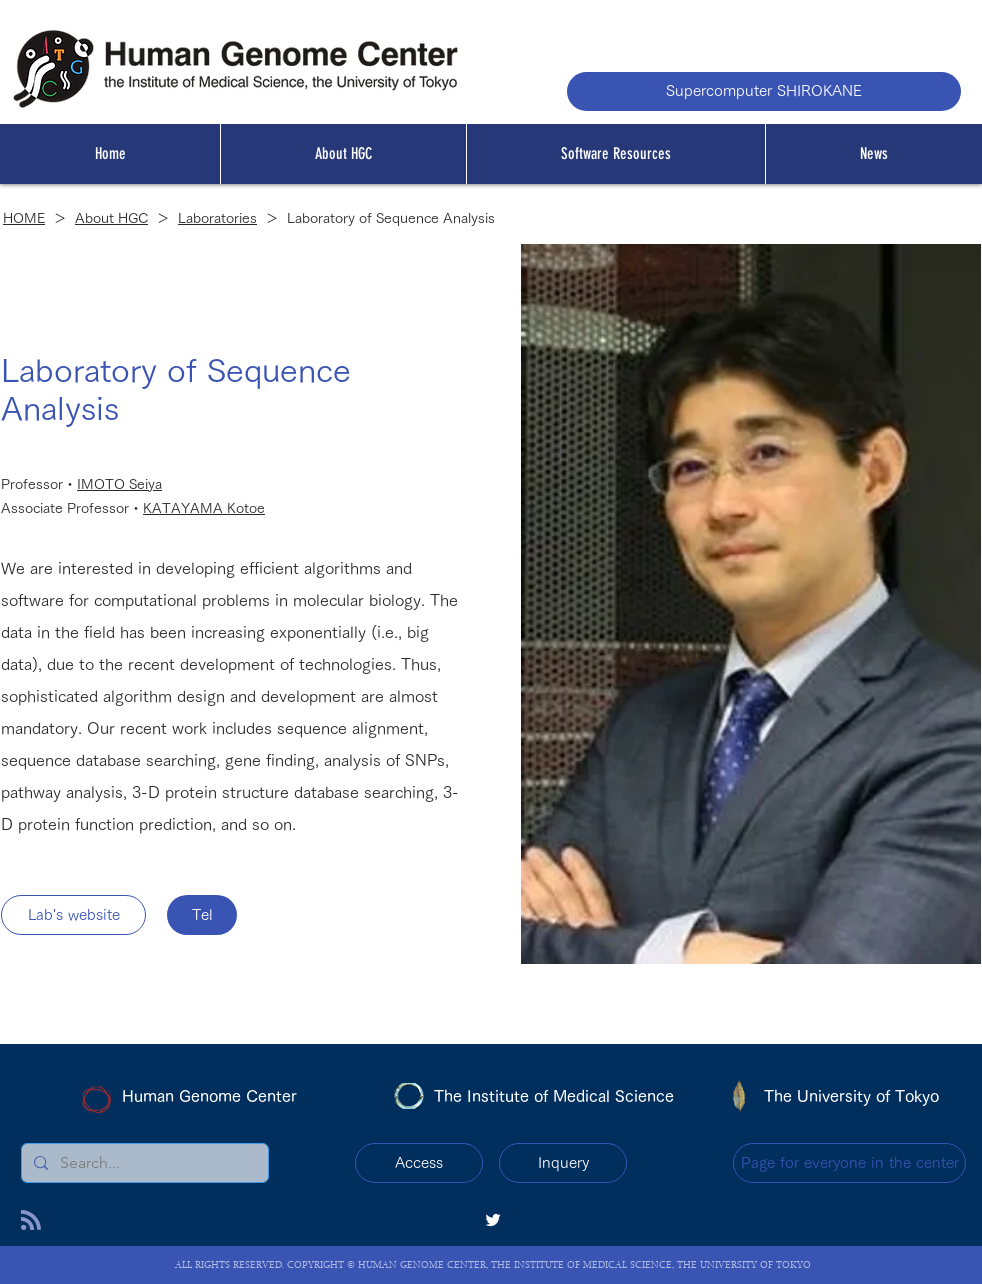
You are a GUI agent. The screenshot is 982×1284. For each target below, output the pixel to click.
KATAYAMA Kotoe (204, 508)
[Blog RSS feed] (31, 1221)
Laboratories (217, 218)
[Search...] (143, 1163)
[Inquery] (563, 1163)
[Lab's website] (73, 915)
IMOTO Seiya (119, 484)
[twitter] (493, 1220)
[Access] (419, 1163)
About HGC (111, 218)
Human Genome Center (209, 1096)
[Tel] (202, 915)
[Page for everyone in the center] (849, 1163)
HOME (24, 218)
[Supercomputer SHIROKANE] (764, 91)
